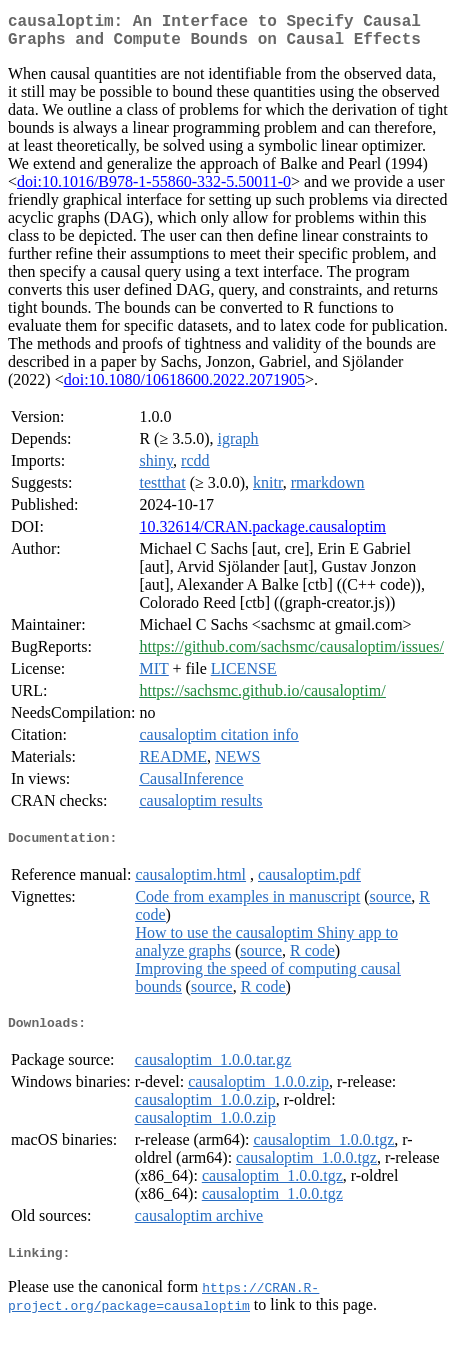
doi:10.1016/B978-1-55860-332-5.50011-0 (154, 189)
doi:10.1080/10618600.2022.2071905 (184, 387)
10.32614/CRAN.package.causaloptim (262, 534)
